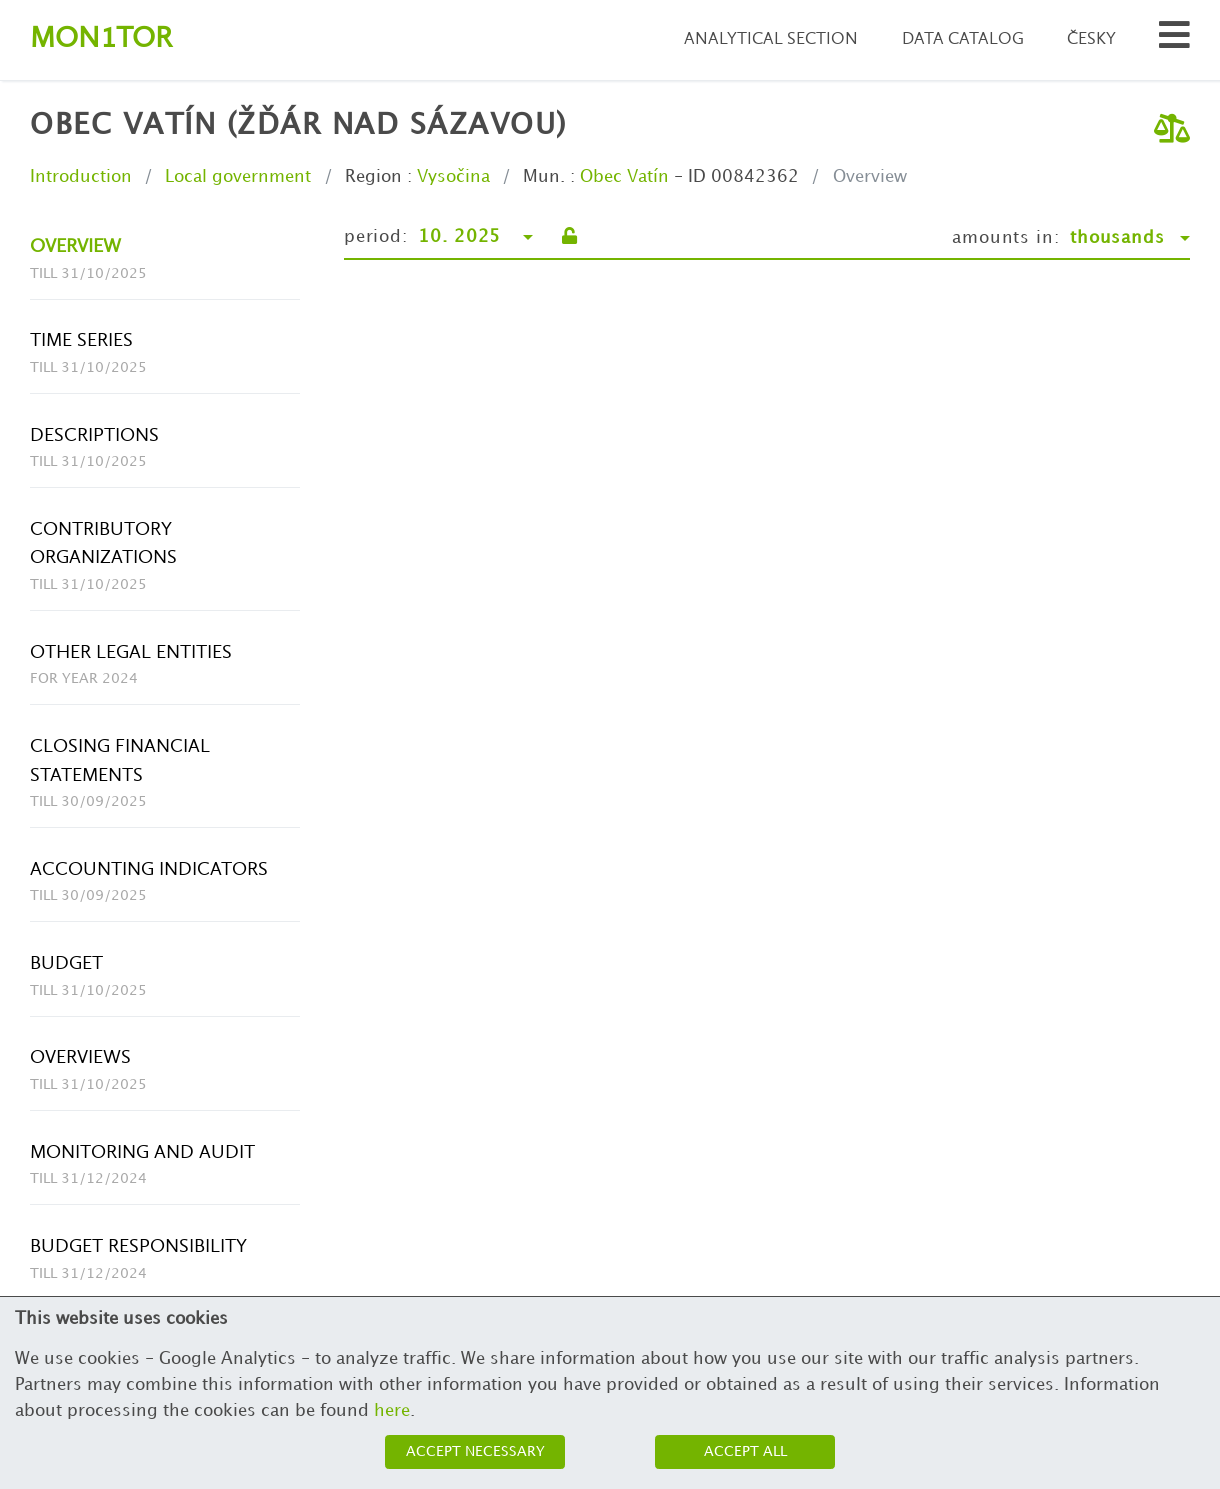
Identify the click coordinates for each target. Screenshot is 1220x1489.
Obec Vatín (624, 177)
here (392, 1411)
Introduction (81, 177)
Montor (101, 39)
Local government (238, 177)
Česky (1091, 39)
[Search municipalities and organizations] (1174, 40)
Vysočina (453, 177)
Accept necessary (475, 1451)
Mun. (544, 177)
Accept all (745, 1451)
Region (373, 177)
